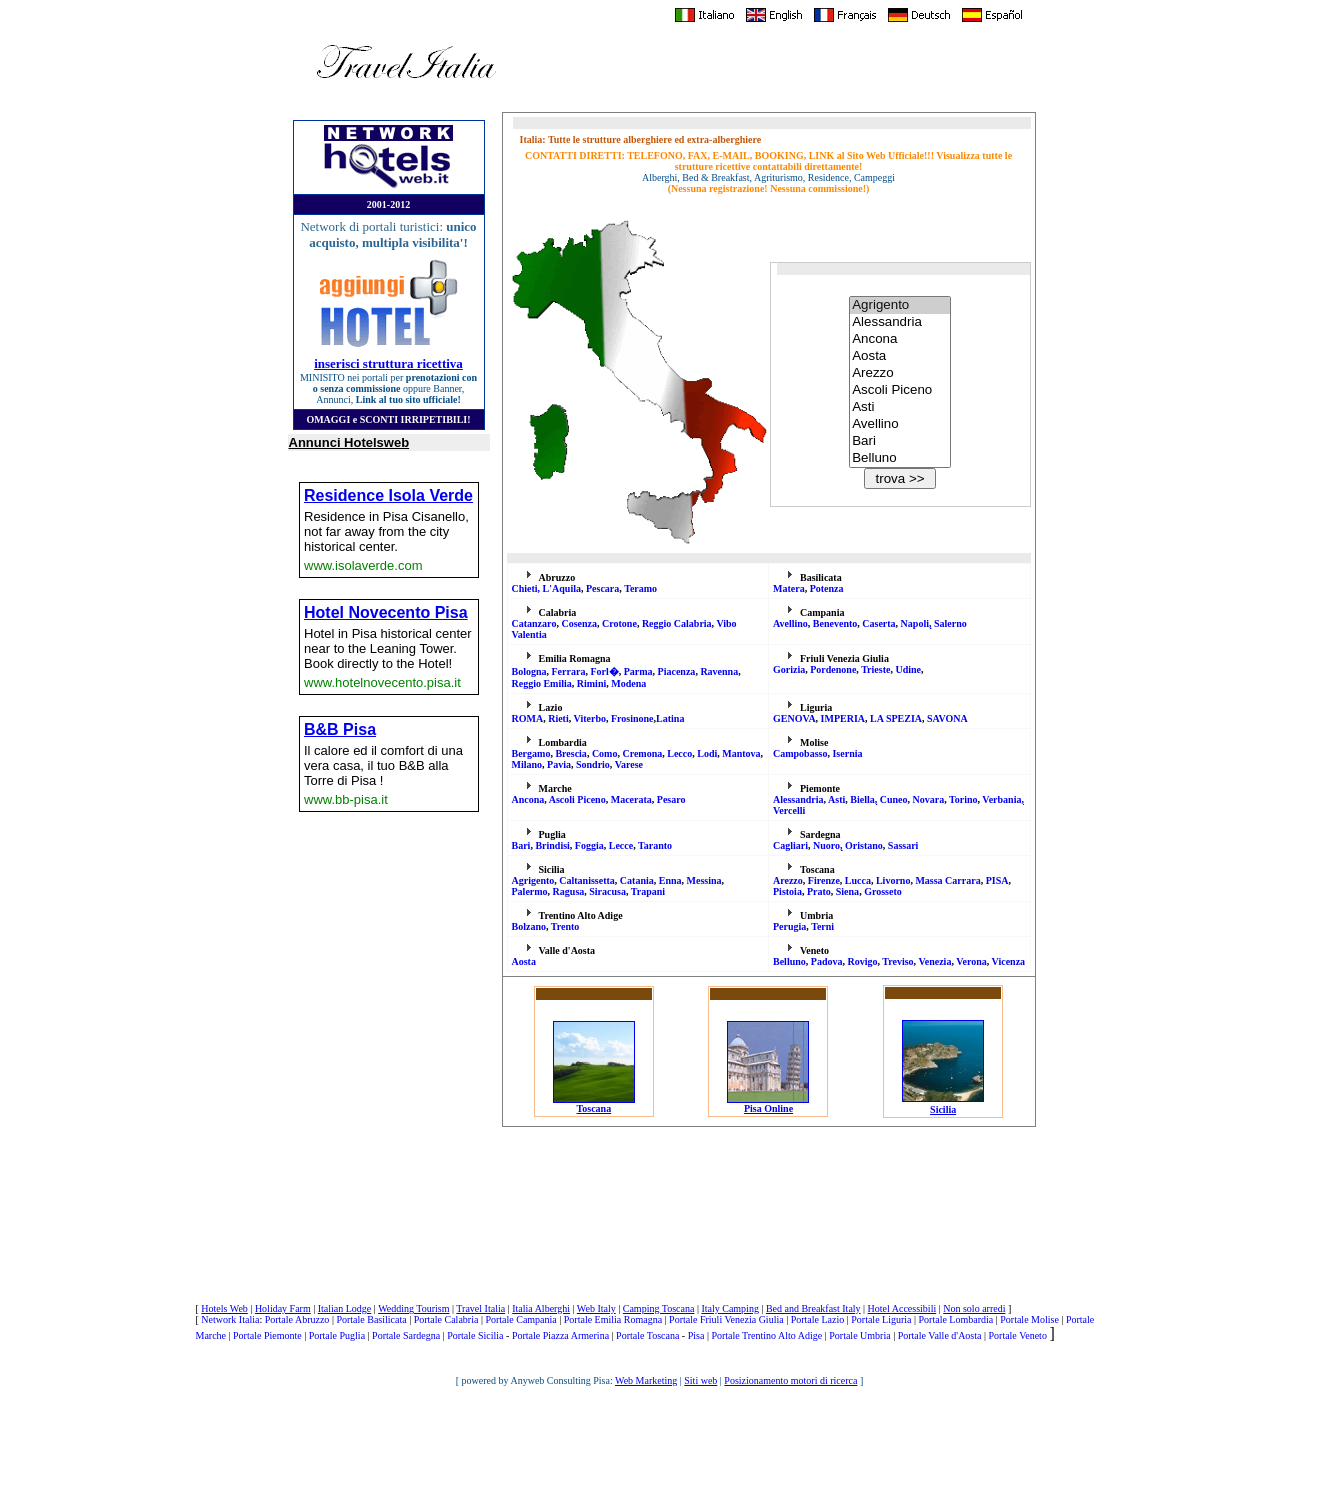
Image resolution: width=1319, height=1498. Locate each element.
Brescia (570, 753)
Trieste (875, 669)
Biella (862, 799)
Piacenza (677, 671)
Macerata (631, 799)
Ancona (900, 339)
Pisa (696, 1335)
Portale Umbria (859, 1335)
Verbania (1001, 799)
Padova (827, 961)
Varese (629, 764)
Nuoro (826, 845)
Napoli (915, 623)
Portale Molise (1029, 1319)
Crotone (619, 623)
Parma (638, 671)
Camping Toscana (659, 1308)
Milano (527, 764)
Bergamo (531, 753)
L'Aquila (562, 588)
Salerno (950, 623)
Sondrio (593, 764)
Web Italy (596, 1308)
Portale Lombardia (956, 1319)
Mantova (741, 753)
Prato (819, 891)
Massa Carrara (947, 880)
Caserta (878, 623)
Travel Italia (480, 1308)
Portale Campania (520, 1319)
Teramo (640, 588)
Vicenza (1009, 961)
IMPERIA (843, 718)
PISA (997, 880)
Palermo (530, 891)
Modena (628, 683)
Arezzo (900, 373)
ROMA (528, 718)
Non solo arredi (974, 1308)
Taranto (655, 845)
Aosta (900, 356)
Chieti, (527, 588)
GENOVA (794, 718)
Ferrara (569, 671)
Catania (637, 880)
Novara (929, 799)
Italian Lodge (345, 1308)
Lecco (679, 753)
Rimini (591, 683)
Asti (900, 407)
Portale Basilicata (371, 1319)
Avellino (900, 424)
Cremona (642, 753)
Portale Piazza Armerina (560, 1335)
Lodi (707, 753)
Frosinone (632, 718)
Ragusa (569, 891)
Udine (908, 669)
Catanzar (534, 623)
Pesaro (671, 799)
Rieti (558, 718)
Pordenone (833, 669)
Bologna (529, 671)
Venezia (934, 961)
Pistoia (787, 891)
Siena (847, 891)
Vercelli (789, 810)
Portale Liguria (881, 1319)
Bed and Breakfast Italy (813, 1308)
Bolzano (529, 926)
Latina (670, 718)
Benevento (835, 623)
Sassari (903, 845)
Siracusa (607, 891)
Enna (670, 880)
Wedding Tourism (413, 1308)
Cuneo (894, 799)
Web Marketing (646, 1380)
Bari (900, 441)
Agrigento (900, 305)
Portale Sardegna (406, 1335)
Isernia (847, 753)
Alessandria (900, 322)
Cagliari (790, 845)
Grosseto (883, 891)
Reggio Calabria (677, 623)
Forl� (604, 671)
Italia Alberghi (541, 1308)
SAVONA (947, 718)
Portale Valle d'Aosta (940, 1335)
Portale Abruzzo (297, 1319)
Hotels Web (224, 1308)
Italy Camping (730, 1308)
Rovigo (862, 961)
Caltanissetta (587, 880)
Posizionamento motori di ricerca (790, 1380)
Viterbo (590, 718)
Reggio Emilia (542, 683)
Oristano (864, 845)
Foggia (589, 845)
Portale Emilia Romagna (613, 1319)
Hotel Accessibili (902, 1308)
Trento (565, 926)
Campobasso (800, 753)
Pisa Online (768, 1104)
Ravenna (719, 671)
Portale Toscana (647, 1335)
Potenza (827, 588)
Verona (971, 961)
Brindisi (552, 845)
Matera (789, 588)
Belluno (900, 458)
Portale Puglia (337, 1335)
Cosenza (580, 623)
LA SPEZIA (896, 718)
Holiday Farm (283, 1308)
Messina (704, 880)
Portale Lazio (818, 1319)
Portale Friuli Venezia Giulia (726, 1319)
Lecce (621, 845)
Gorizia (789, 669)
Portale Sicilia (475, 1335)
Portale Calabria (446, 1319)
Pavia (559, 764)
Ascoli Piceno (900, 390)
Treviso (897, 961)
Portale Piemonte (267, 1335)
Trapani (648, 891)
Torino (963, 799)
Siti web (700, 1380)
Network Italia (230, 1319)
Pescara (602, 588)
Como (605, 753)
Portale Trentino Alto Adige (766, 1335)
